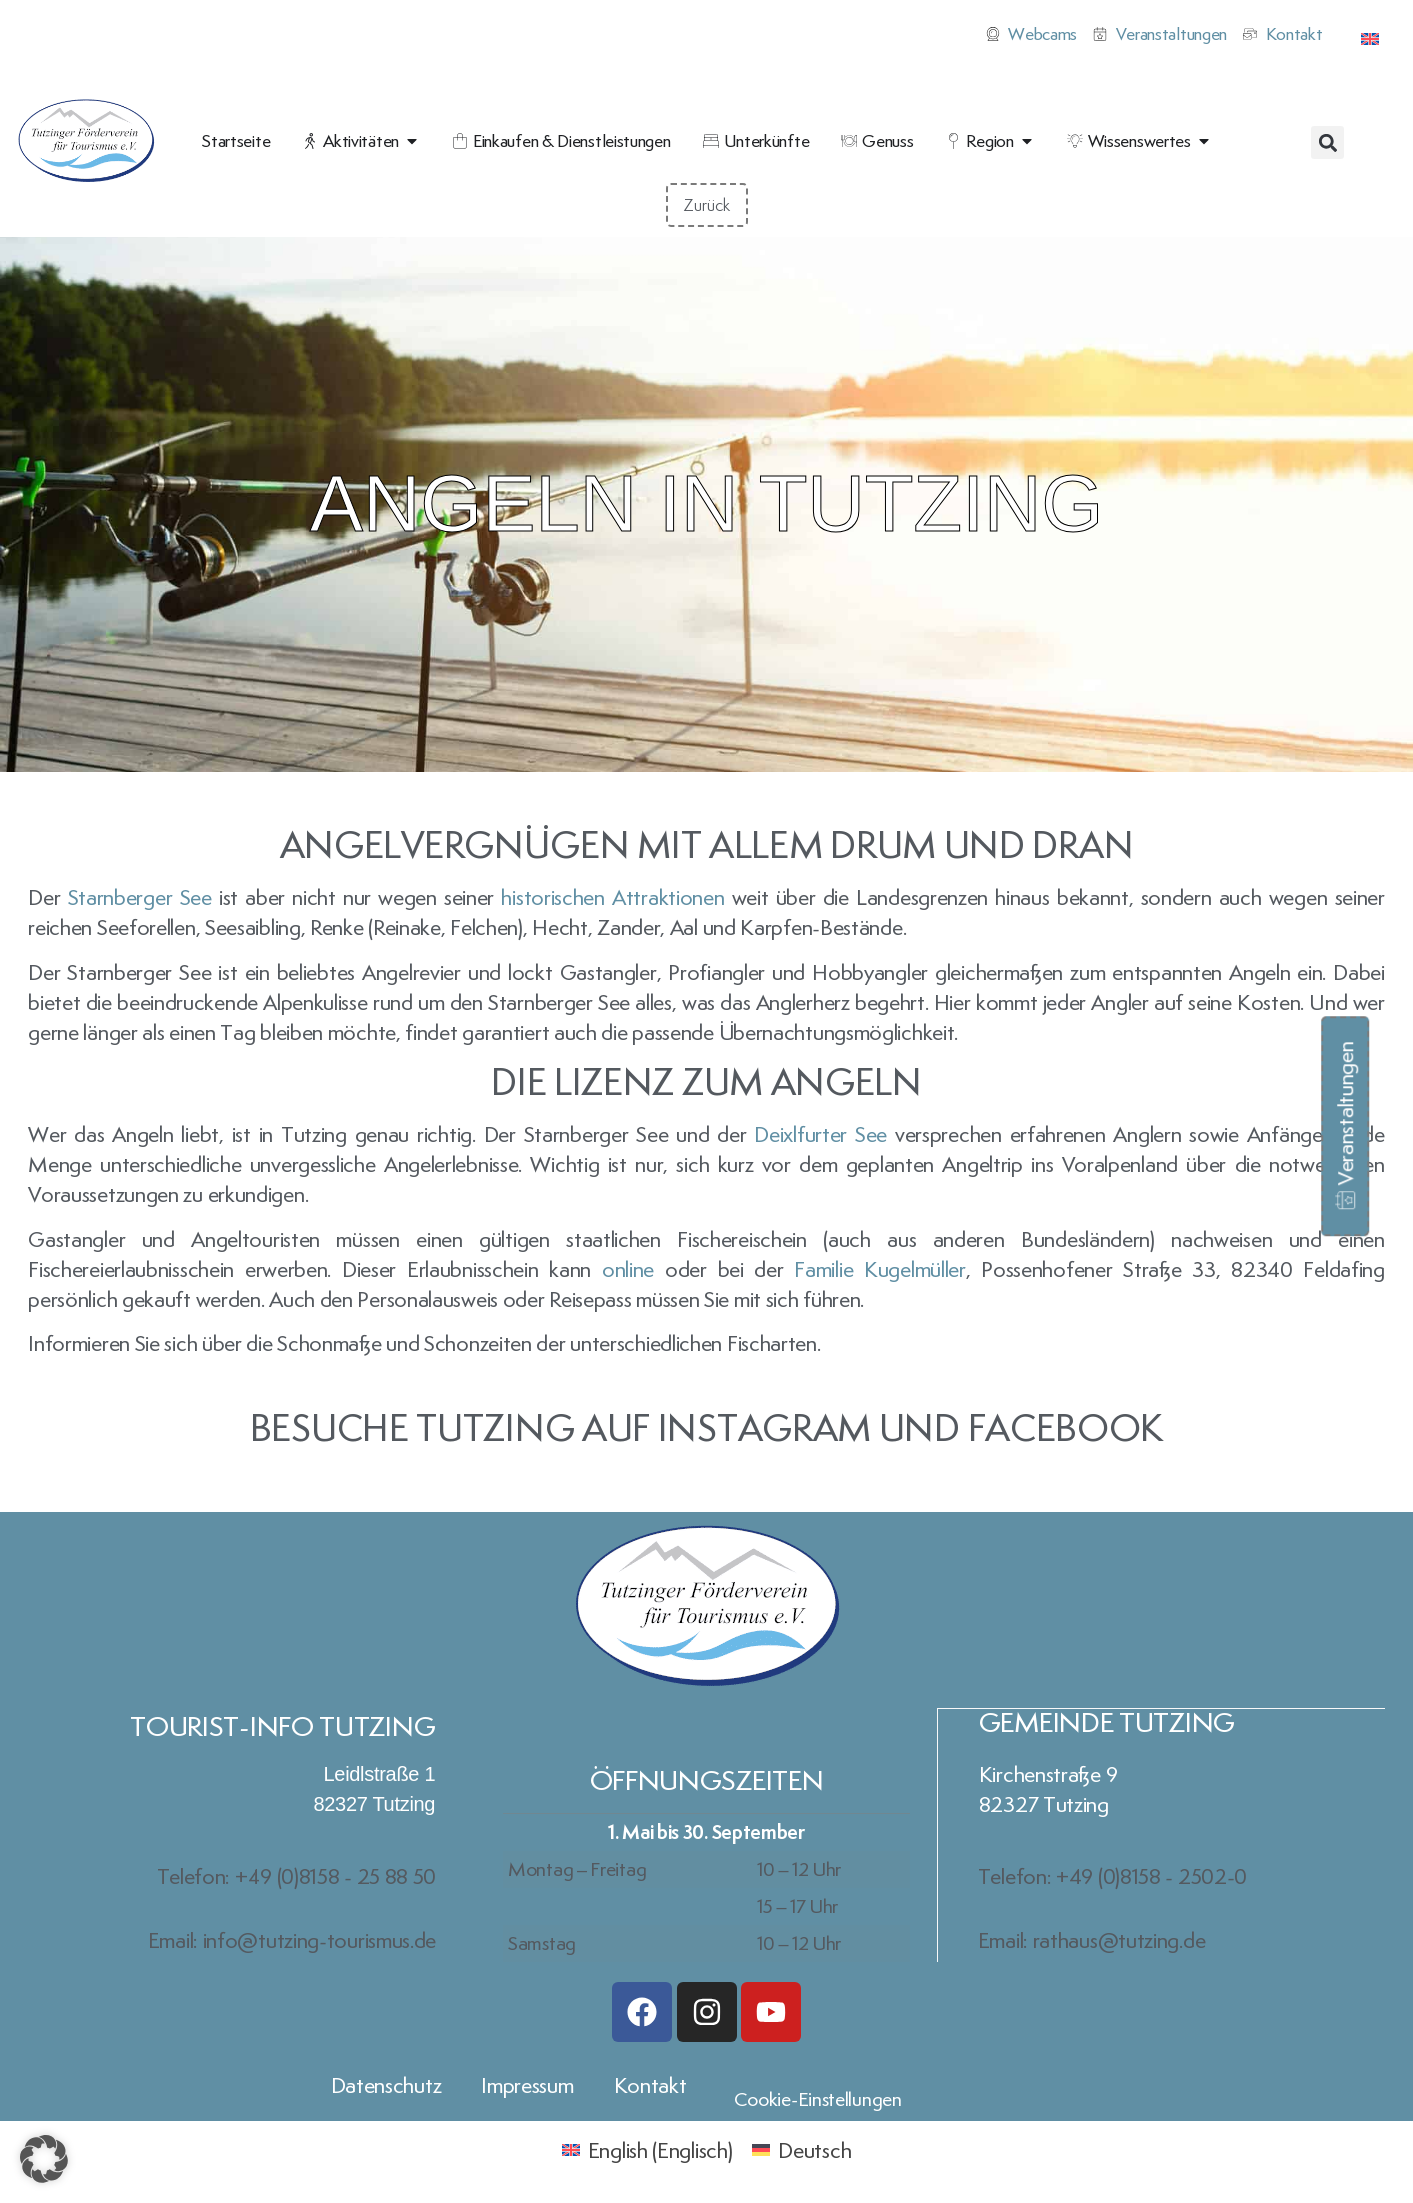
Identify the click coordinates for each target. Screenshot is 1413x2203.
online (628, 1269)
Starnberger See (140, 897)
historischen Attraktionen (612, 897)
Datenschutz (386, 2084)
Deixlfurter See (820, 1134)
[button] (1327, 142)
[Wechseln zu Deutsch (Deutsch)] (801, 2146)
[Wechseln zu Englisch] (1370, 34)
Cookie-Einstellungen (818, 2098)
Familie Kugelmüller (879, 1269)
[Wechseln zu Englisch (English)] (647, 2146)
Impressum (527, 2084)
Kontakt (650, 2084)
